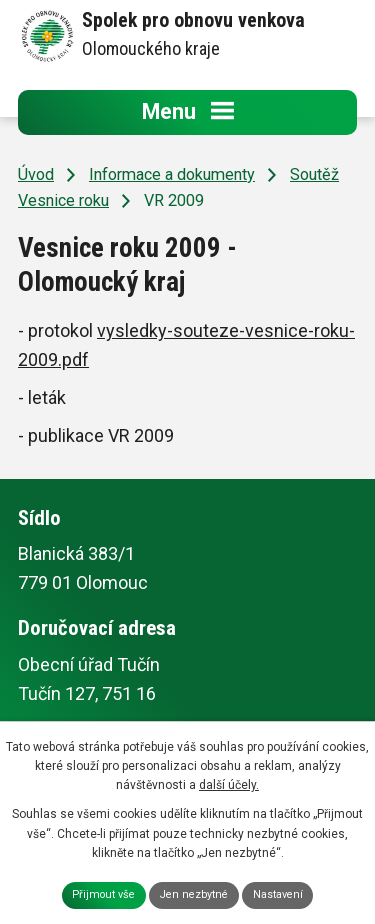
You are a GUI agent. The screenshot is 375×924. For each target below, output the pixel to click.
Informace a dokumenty (172, 174)
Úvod (36, 174)
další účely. (229, 785)
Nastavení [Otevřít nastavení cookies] (278, 894)
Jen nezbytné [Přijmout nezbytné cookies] (194, 894)
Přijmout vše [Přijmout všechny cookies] (103, 894)
